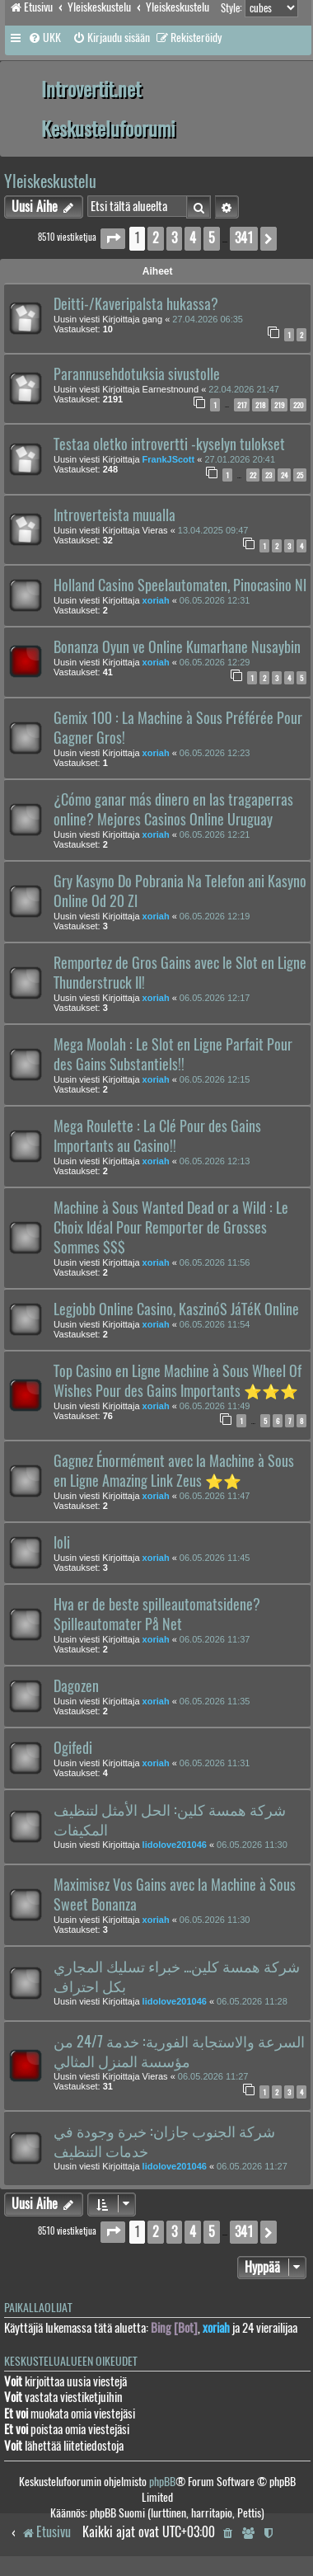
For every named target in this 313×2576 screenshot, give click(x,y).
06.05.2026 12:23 (215, 753)
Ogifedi (73, 1748)
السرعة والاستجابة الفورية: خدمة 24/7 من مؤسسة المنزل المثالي (179, 2051)
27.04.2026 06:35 (207, 319)
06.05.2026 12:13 (215, 1161)
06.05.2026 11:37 (215, 1639)
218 (260, 405)
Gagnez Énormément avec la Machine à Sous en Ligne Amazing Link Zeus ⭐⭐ (174, 1471)
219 (279, 405)
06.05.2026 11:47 (215, 1496)
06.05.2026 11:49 (215, 1406)
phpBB (162, 2481)
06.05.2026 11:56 (215, 1262)
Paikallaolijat (38, 2307)
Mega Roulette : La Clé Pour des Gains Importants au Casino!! (157, 1136)
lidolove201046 (174, 1845)
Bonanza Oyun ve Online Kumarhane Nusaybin (177, 647)
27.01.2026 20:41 (239, 459)
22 (253, 475)
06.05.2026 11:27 (213, 2076)
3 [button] (174, 238)
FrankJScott (168, 459)
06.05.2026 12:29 (215, 662)
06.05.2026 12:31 (215, 600)
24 (284, 475)
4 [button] (192, 238)
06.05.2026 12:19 (215, 916)
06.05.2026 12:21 (215, 834)
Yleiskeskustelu (50, 181)
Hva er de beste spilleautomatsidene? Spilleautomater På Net (157, 1614)
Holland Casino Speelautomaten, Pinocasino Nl (180, 585)
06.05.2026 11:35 (215, 1701)
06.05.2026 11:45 (215, 1558)
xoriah (156, 600)
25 (300, 475)
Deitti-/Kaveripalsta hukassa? (136, 304)
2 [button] (155, 238)
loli (62, 1543)
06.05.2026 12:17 (215, 998)
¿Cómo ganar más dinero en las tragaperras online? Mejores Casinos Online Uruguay (173, 810)
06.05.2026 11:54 (215, 1324)
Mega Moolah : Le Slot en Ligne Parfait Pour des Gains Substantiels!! (173, 1054)
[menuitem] (44, 37)
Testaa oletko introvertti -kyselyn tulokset (169, 444)
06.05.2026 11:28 (252, 2001)
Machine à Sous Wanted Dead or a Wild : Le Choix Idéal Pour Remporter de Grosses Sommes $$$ (171, 1227)
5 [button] (211, 238)
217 (241, 405)
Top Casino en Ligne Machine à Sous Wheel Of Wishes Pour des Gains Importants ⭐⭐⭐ (177, 1381)
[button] (112, 238)
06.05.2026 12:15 (215, 1079)
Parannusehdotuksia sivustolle (137, 374)
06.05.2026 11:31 (215, 1763)
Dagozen (76, 1686)
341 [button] (244, 238)
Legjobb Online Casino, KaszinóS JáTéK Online (176, 1309)
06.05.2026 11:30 (252, 1845)
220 (298, 405)
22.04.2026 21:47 (243, 389)
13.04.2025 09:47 (213, 530)
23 (268, 475)
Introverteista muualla (114, 515)
